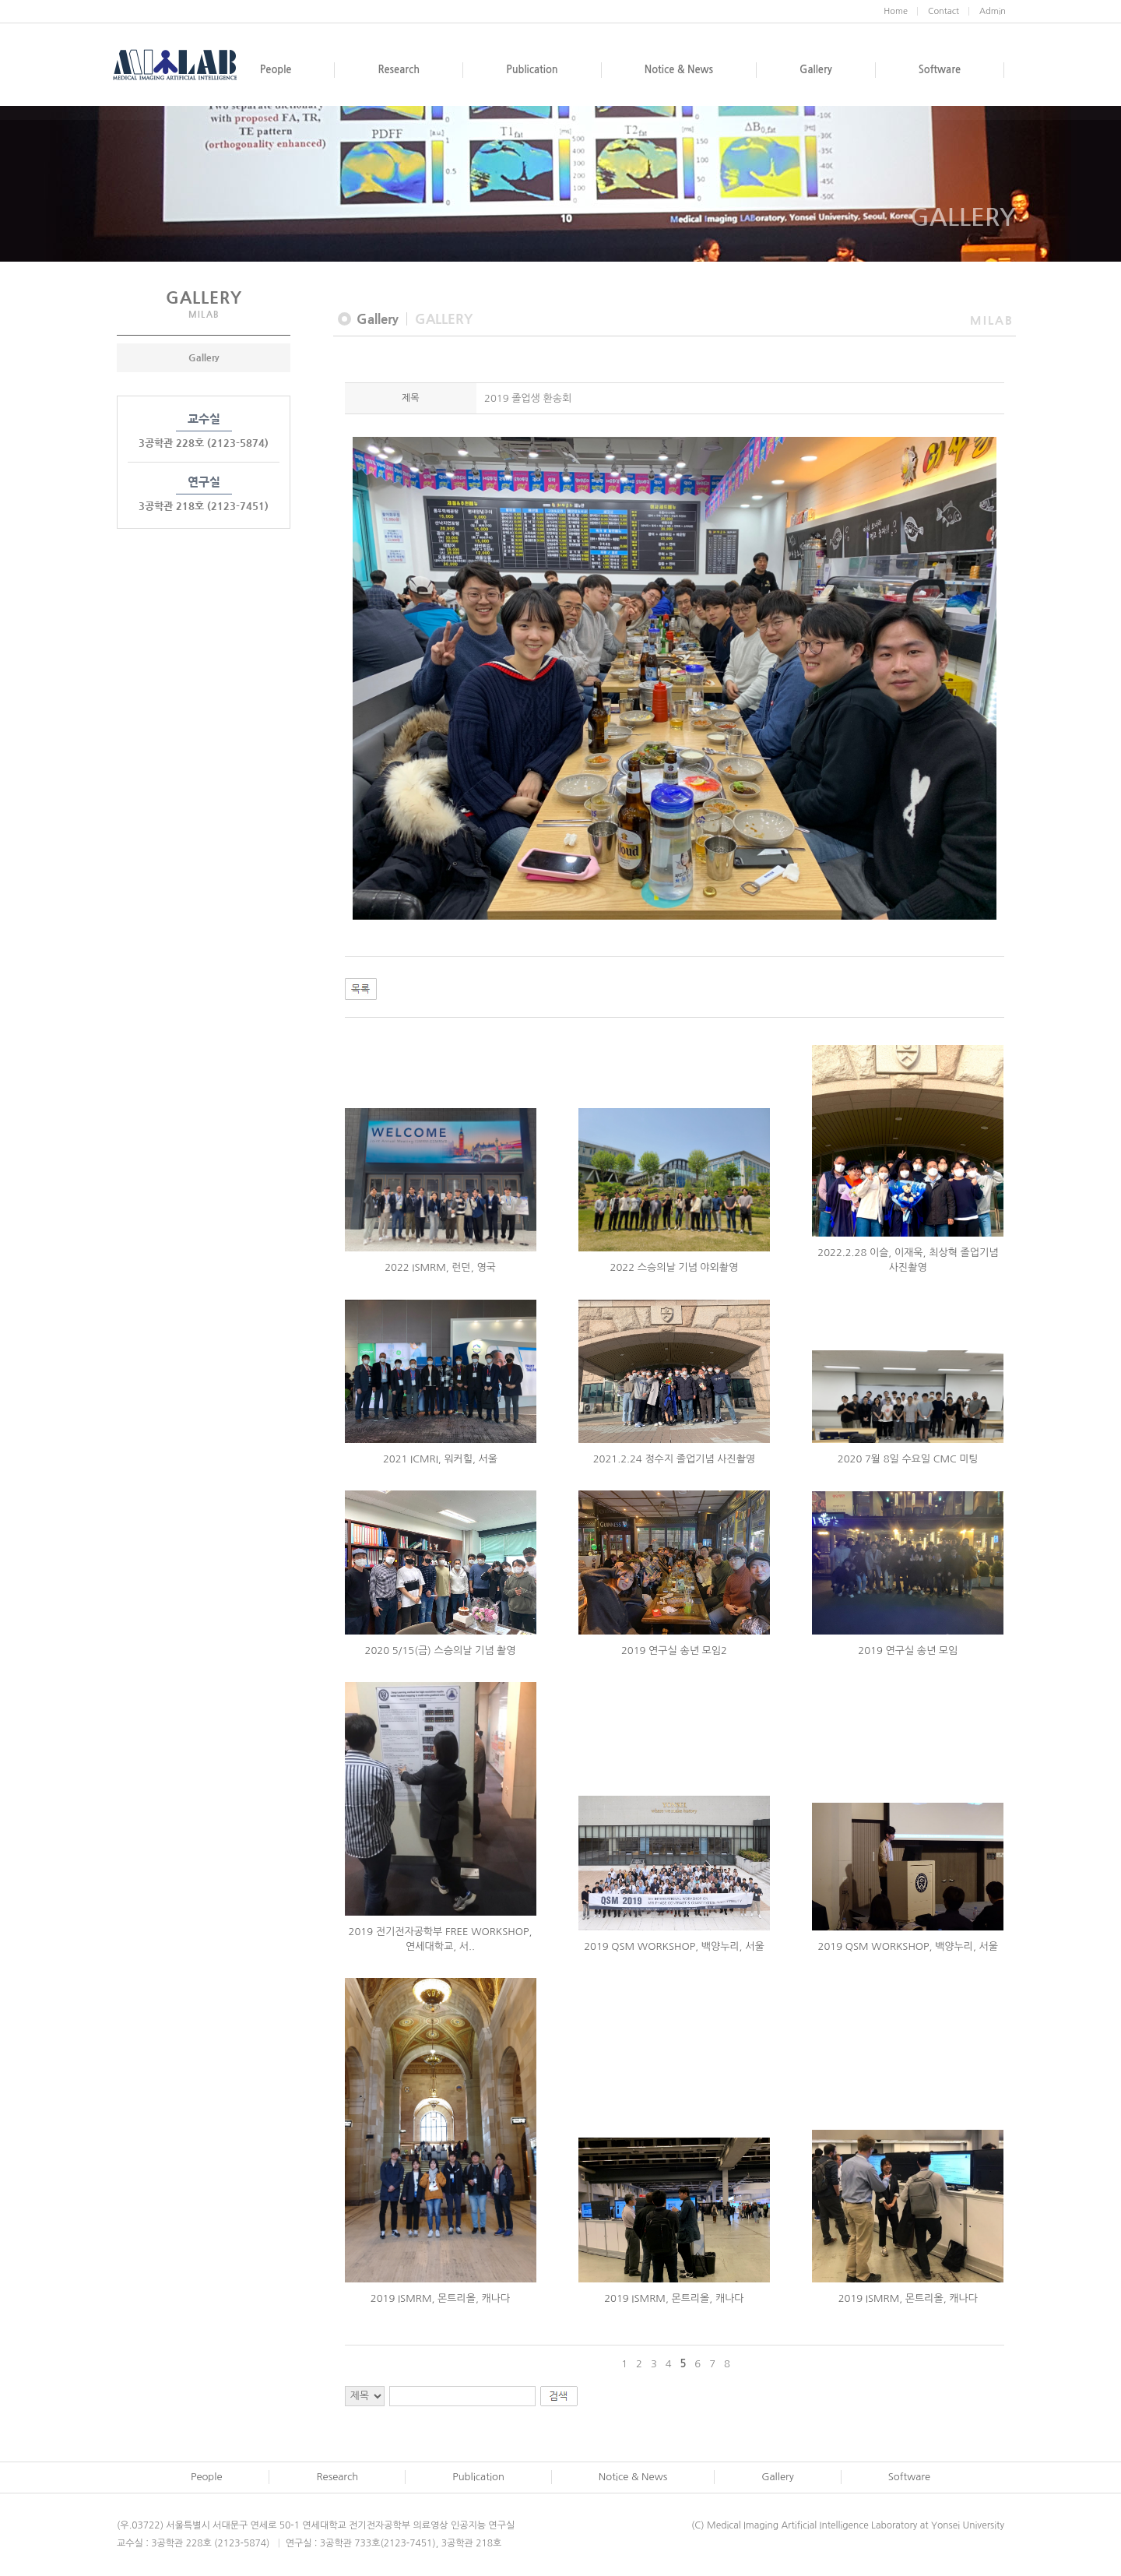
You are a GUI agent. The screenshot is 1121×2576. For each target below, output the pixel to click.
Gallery (204, 357)
